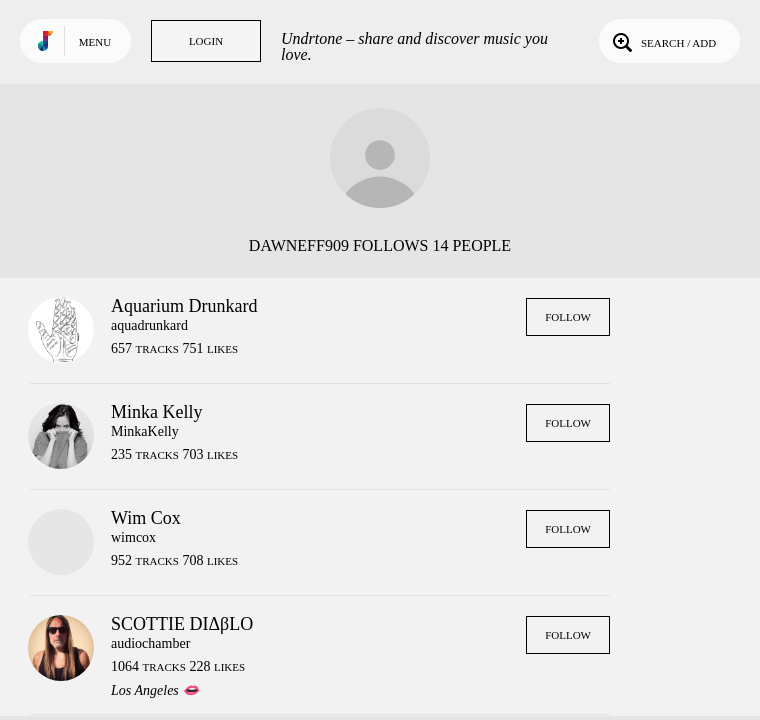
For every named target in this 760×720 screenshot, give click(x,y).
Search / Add (662, 41)
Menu (95, 42)
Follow (568, 317)
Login (206, 41)
